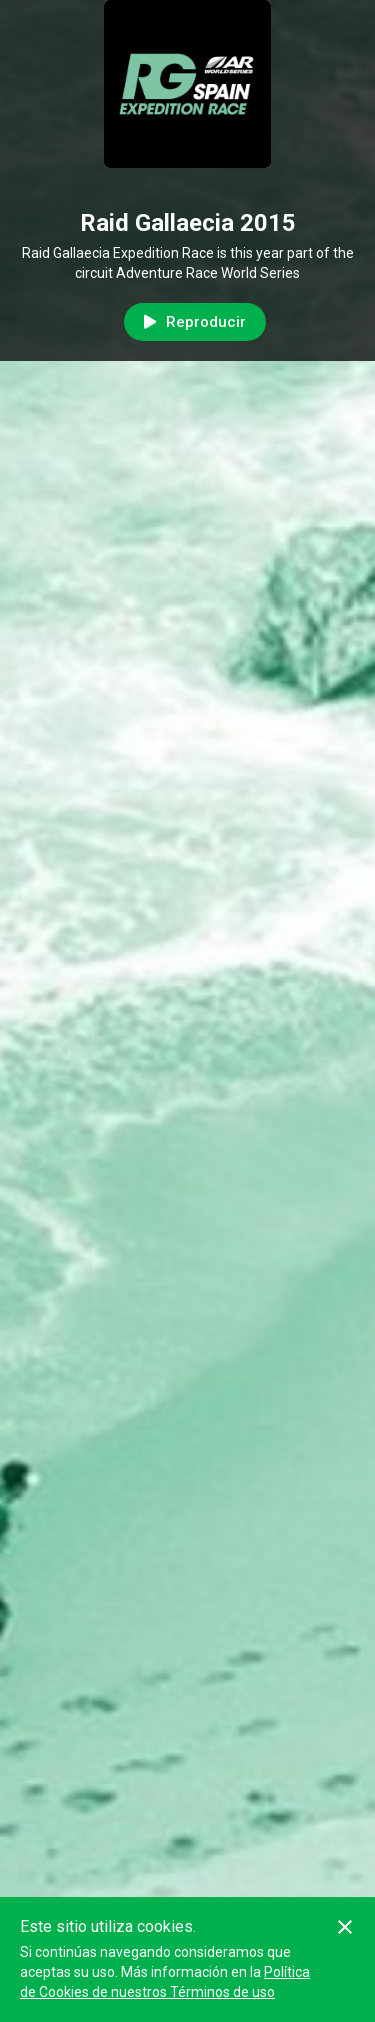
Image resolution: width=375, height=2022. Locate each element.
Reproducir (195, 322)
